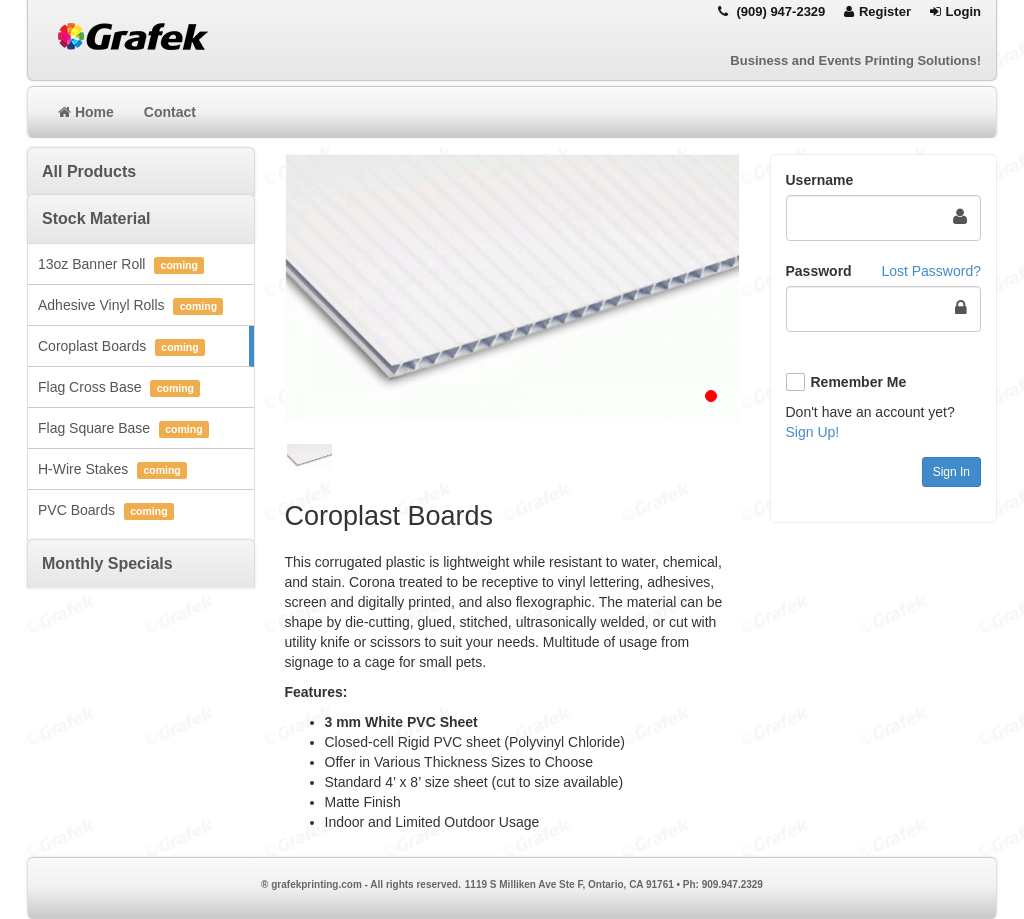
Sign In (951, 472)
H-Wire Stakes (112, 470)
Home (86, 112)
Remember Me (859, 382)
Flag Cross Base (119, 388)
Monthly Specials (107, 563)
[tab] (141, 171)
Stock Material (96, 218)
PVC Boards (106, 511)
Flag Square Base (123, 429)
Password (819, 271)
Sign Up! (813, 432)
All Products (89, 171)
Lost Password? (931, 271)
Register (877, 11)
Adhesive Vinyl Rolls (130, 306)
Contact (170, 112)
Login (955, 11)
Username (820, 180)
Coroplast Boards (121, 347)
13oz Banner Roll (121, 265)
